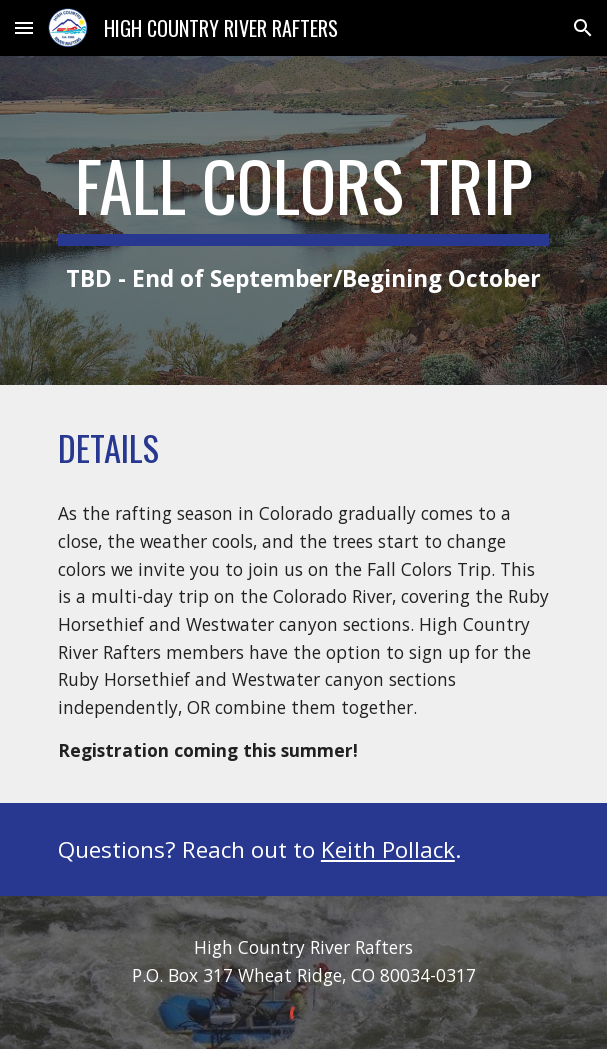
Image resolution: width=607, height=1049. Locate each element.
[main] (303, 220)
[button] (24, 27)
